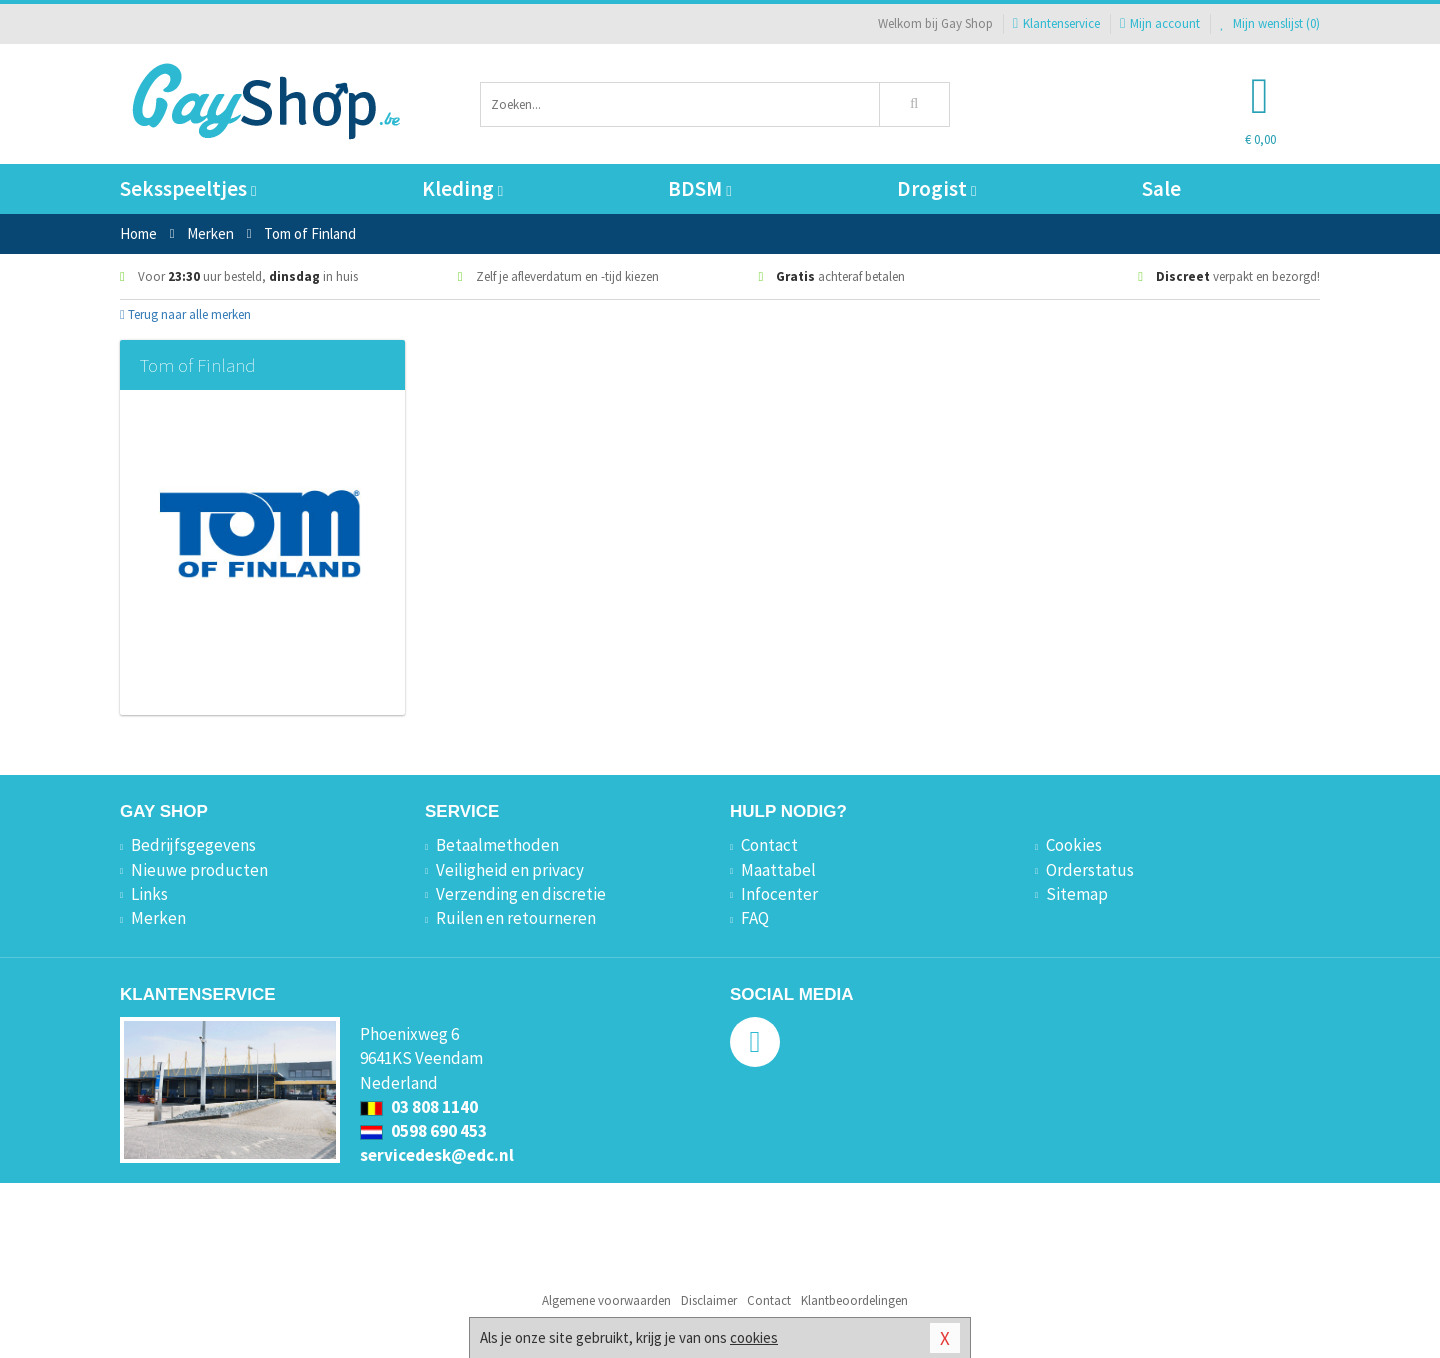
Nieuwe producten (199, 870)
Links (149, 894)
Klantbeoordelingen (854, 1300)
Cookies (1074, 845)
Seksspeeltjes (188, 188)
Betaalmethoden (497, 845)
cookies (754, 1337)
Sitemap (1077, 894)
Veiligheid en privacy (510, 870)
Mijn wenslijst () (1270, 23)
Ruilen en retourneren (516, 918)
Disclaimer (709, 1300)
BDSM (699, 188)
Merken (158, 918)
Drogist (936, 188)
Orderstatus (1090, 870)
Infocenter (779, 894)
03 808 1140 (419, 1107)
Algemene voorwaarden (606, 1300)
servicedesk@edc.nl (437, 1155)
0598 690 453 (423, 1131)
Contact (769, 845)
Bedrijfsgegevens (193, 845)
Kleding (462, 188)
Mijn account (1160, 23)
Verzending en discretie (521, 894)
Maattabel (778, 870)
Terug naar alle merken (185, 314)
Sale (1161, 188)
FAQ (755, 918)
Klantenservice (1056, 23)
